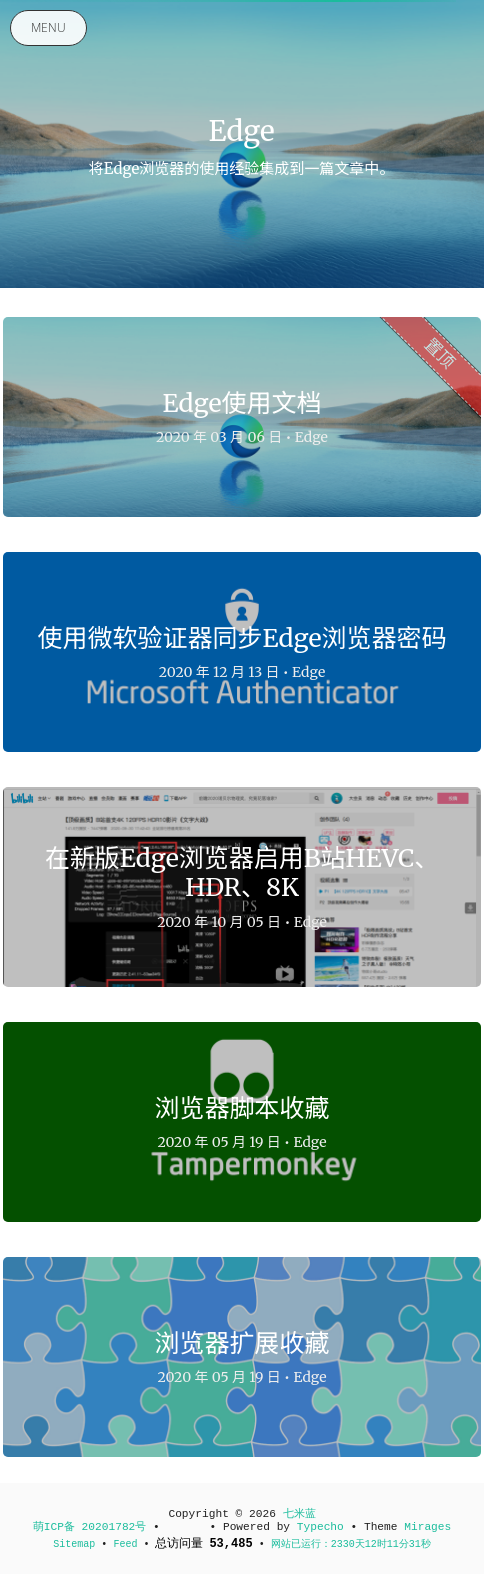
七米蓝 (299, 1514)
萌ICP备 (57, 1527)
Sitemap (77, 1544)
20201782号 (114, 1527)
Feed (125, 1544)
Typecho (320, 1527)
